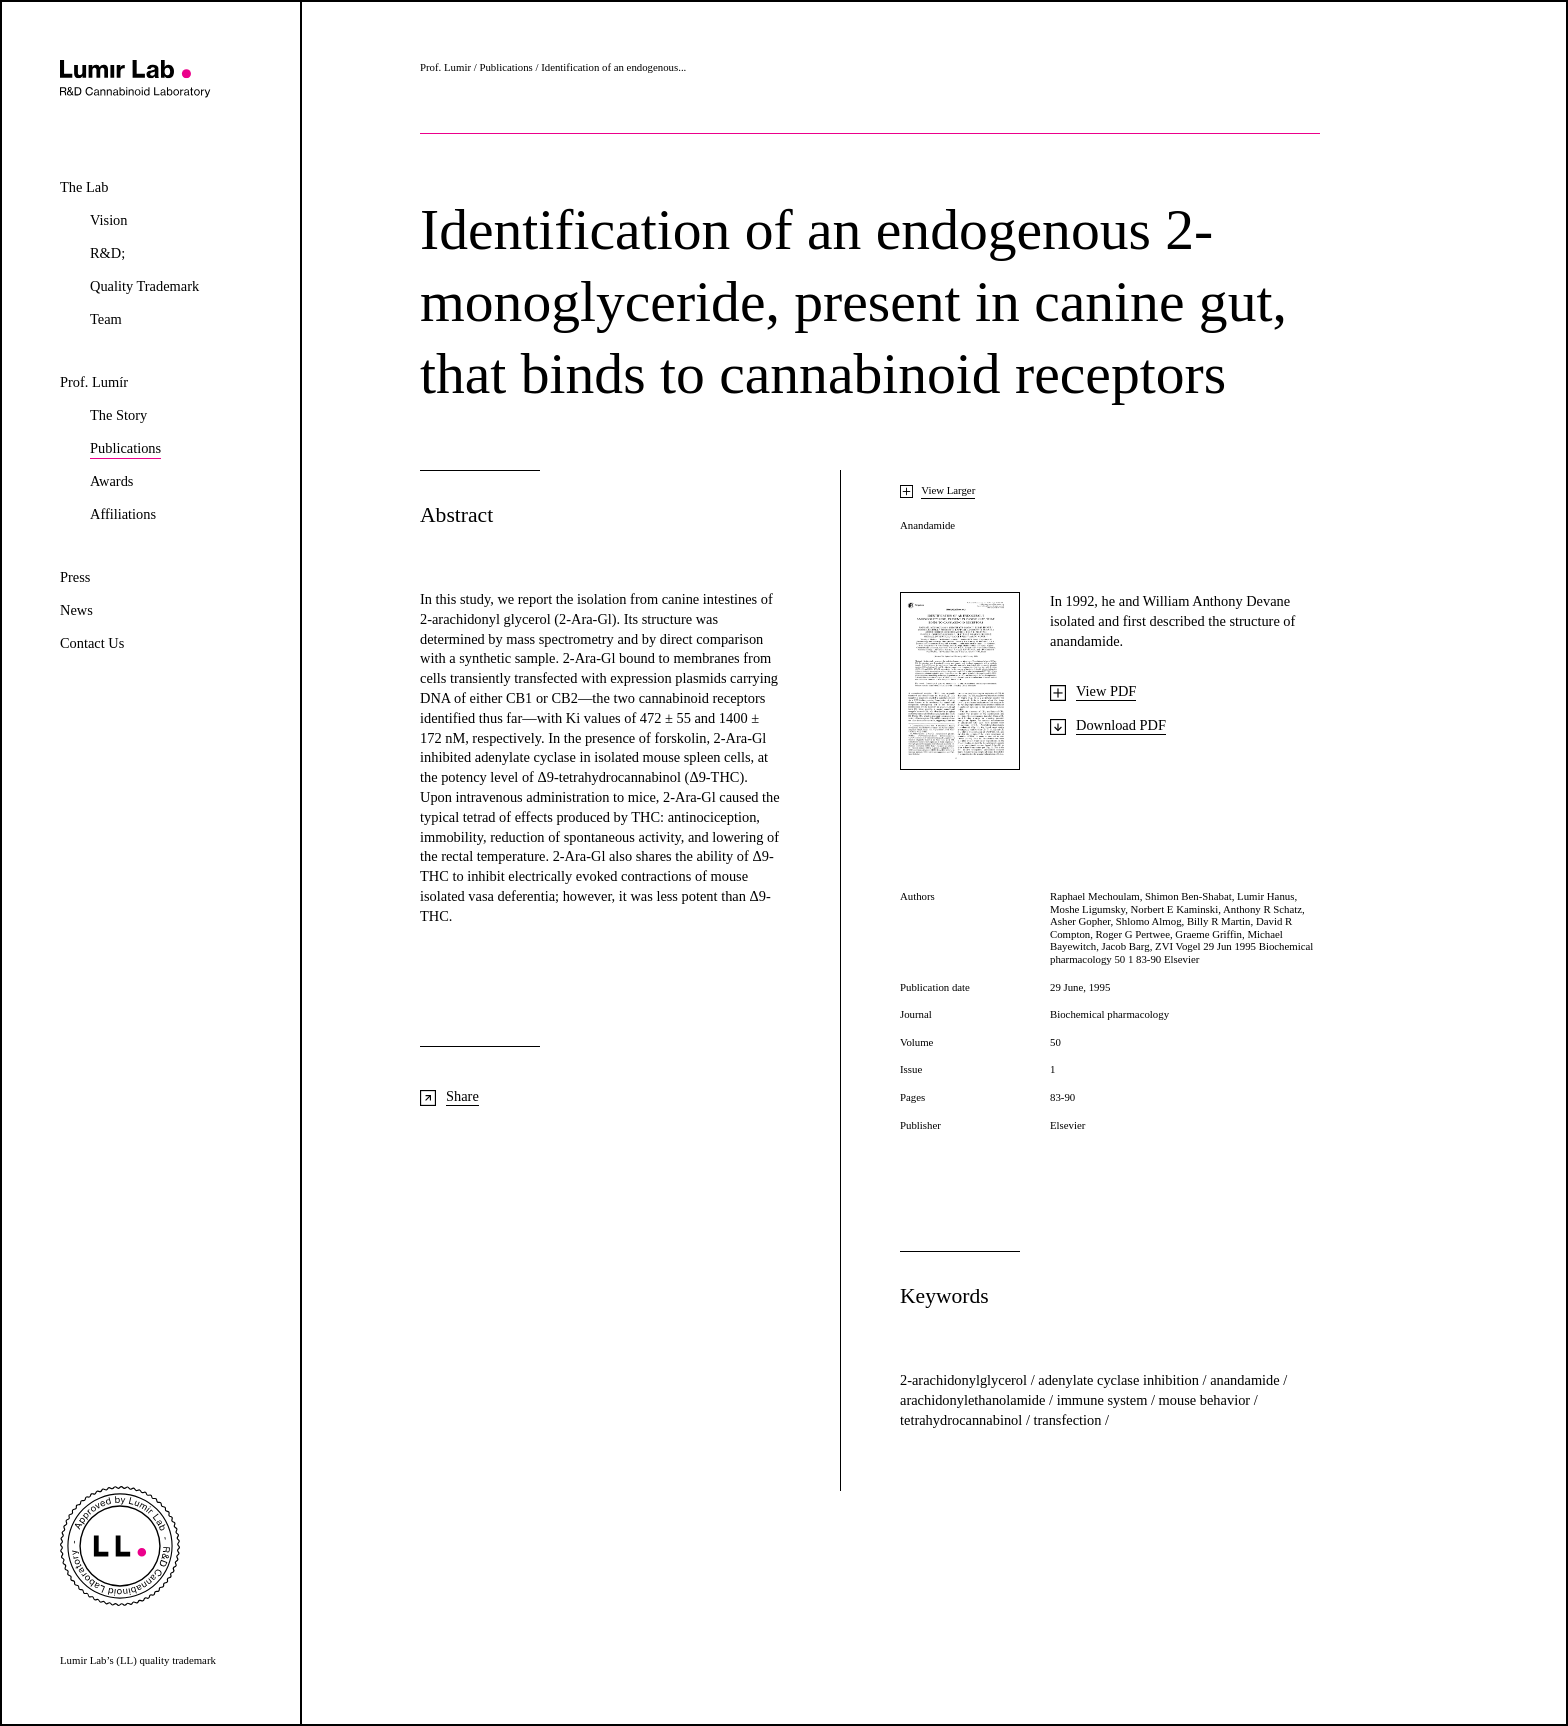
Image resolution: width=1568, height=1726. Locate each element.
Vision (109, 220)
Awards (111, 481)
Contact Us (92, 643)
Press (75, 577)
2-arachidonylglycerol (965, 1380)
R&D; (107, 253)
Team (106, 319)
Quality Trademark (144, 286)
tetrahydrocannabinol (963, 1420)
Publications (125, 450)
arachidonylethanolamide (974, 1400)
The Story (118, 415)
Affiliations (123, 514)
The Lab (84, 187)
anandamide (1246, 1380)
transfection (1069, 1420)
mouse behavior (1206, 1400)
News (76, 610)
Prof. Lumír (94, 382)
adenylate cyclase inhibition (1120, 1380)
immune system (1104, 1400)
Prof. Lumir (445, 67)
